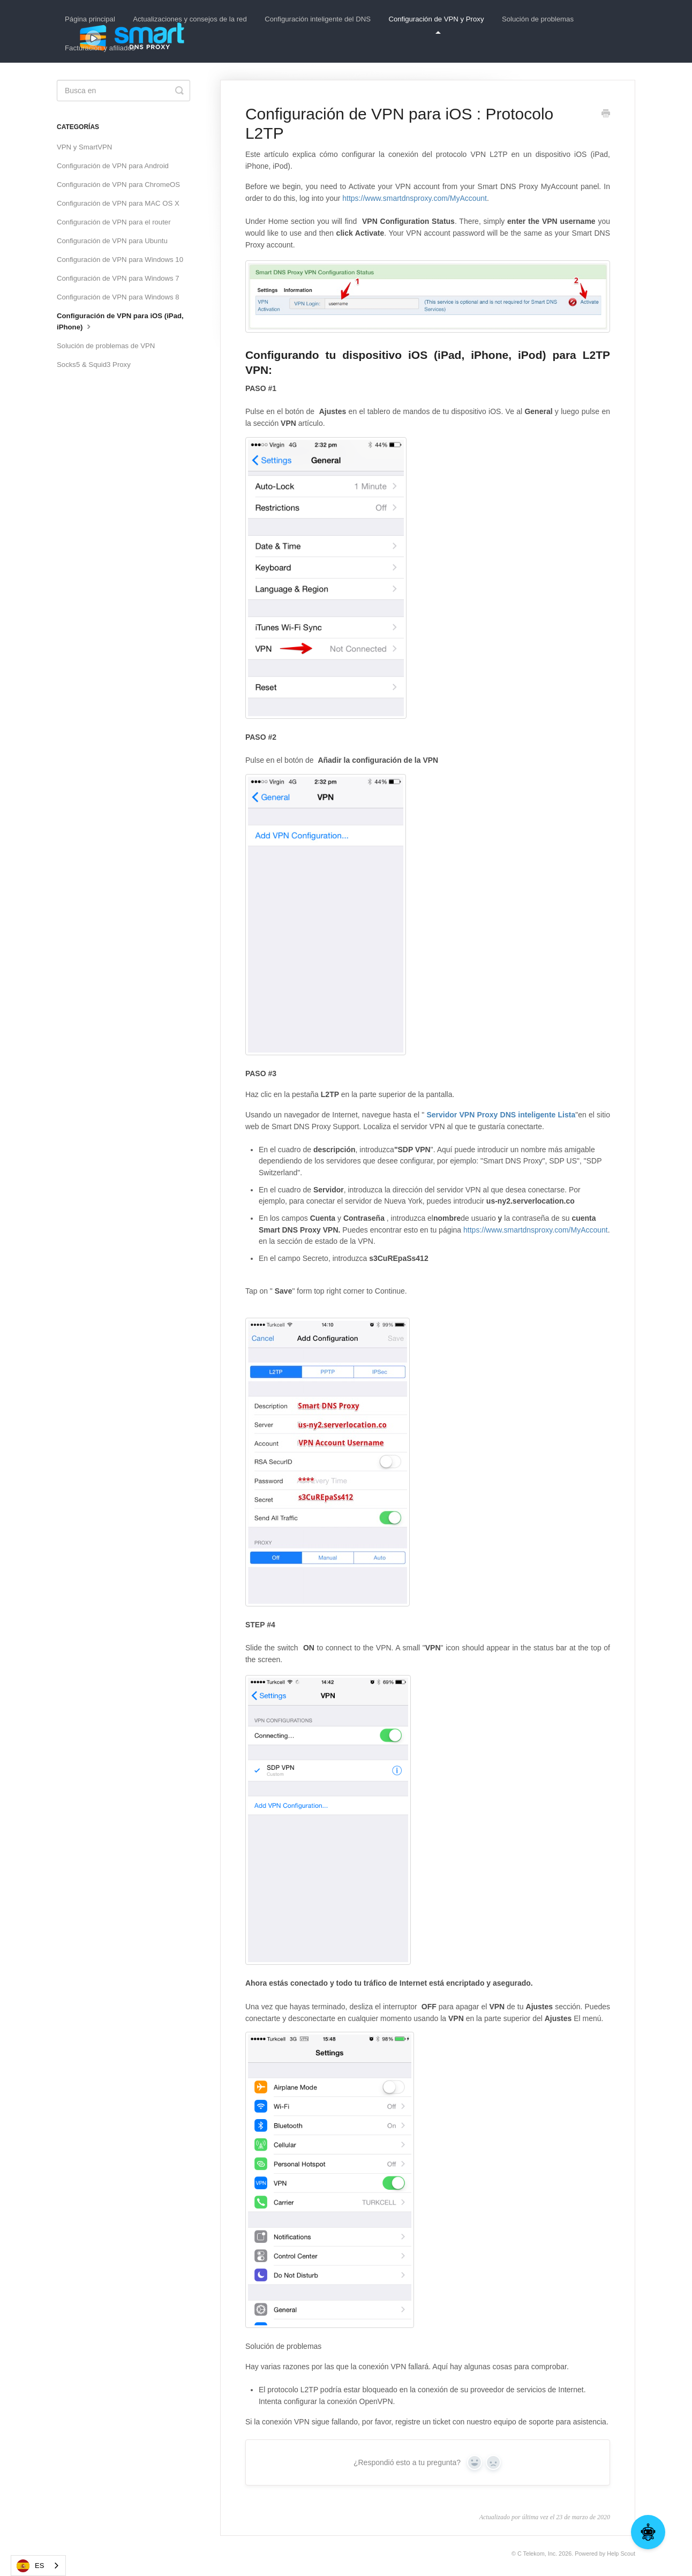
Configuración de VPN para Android (113, 166)
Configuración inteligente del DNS (318, 19)
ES (30, 2565)
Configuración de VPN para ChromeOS (118, 185)
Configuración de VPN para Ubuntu (112, 241)
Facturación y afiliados (100, 48)
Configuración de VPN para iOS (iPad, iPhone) (120, 321)
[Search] (123, 90)
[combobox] (38, 2565)
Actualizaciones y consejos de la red (190, 19)
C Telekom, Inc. (537, 2553)
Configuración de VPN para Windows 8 (118, 297)
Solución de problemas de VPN (106, 346)
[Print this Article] (605, 115)
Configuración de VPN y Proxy (436, 24)
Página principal (90, 19)
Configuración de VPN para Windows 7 (118, 278)
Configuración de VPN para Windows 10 (120, 260)
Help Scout (621, 2553)
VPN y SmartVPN (84, 147)
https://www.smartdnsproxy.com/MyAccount (414, 198)
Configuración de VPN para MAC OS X (118, 203)
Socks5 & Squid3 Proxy (94, 365)
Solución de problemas (538, 19)
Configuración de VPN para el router (114, 222)
